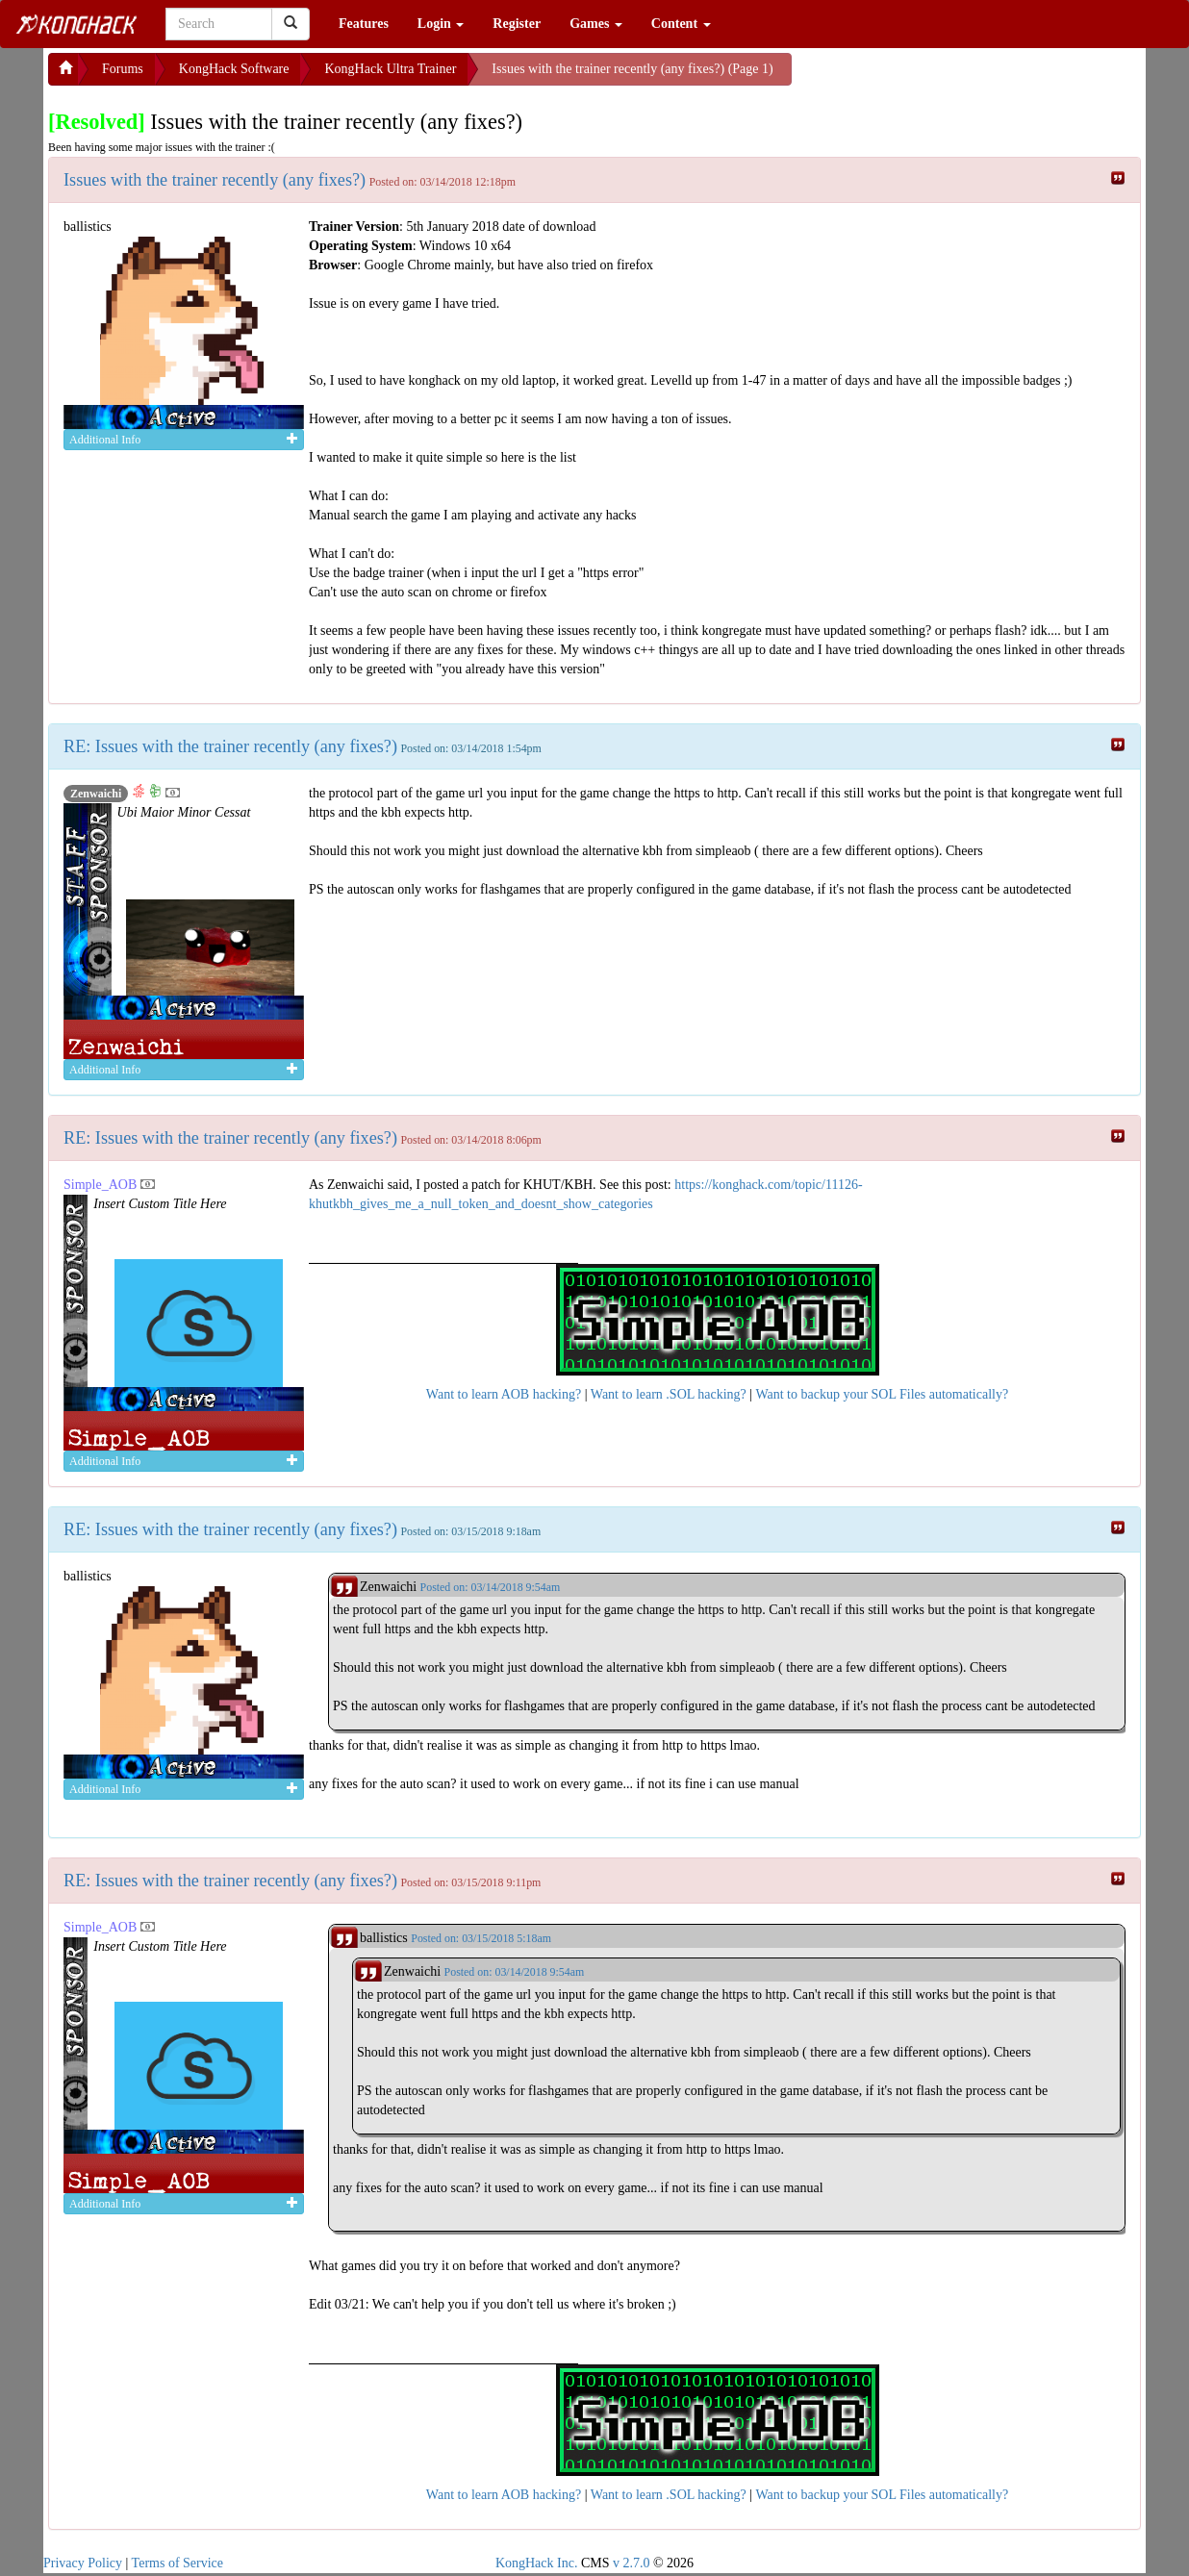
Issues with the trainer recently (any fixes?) (214, 179)
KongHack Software (234, 69)
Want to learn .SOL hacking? (668, 1394)
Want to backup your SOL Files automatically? (881, 1394)
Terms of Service (177, 2563)
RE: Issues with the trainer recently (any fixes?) (230, 746)
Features (364, 23)
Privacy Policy (82, 2563)
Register (517, 23)
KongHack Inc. (536, 2563)
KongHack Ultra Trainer (390, 69)
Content (681, 23)
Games (595, 23)
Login (441, 23)
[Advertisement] (946, 77)
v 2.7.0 (631, 2563)
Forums (122, 69)
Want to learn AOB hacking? (503, 1394)
